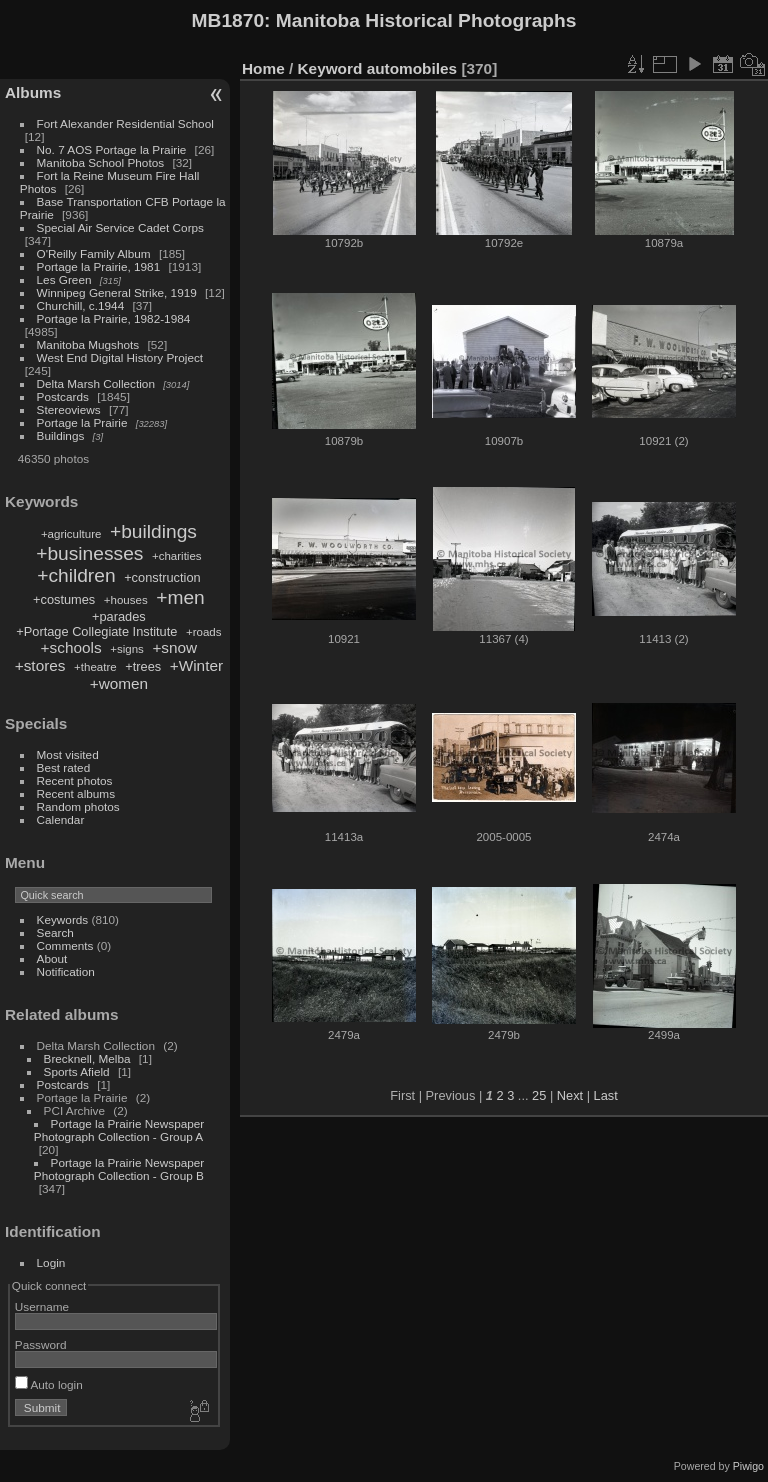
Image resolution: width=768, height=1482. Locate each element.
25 (539, 1095)
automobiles (412, 68)
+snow (174, 647)
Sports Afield (77, 1071)
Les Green (64, 279)
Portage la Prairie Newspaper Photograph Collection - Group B (119, 1169)
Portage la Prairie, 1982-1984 (114, 318)
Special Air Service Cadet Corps (120, 227)
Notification (66, 971)
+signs (127, 649)
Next (570, 1095)
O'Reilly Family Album (94, 253)
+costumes (64, 599)
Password (41, 1344)
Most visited (68, 754)
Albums (33, 92)
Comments (65, 945)
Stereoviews (69, 409)
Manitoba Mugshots (88, 344)
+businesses (89, 553)
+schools (71, 647)
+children (76, 575)
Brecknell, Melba (87, 1058)
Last (606, 1095)
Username (42, 1306)
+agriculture (71, 534)
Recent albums (76, 793)
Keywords (63, 919)
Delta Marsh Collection (96, 383)
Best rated (64, 767)
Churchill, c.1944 (81, 305)
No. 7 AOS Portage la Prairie (112, 149)
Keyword (330, 68)
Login (51, 1262)
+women (119, 683)
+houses (126, 600)
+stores (40, 665)
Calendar (61, 819)
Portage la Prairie (82, 422)
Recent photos (75, 780)
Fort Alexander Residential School (125, 123)
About (52, 958)
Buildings (61, 435)
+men (180, 597)
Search (55, 932)
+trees (143, 666)
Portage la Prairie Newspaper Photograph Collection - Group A (119, 1130)
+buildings (153, 531)
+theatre (95, 667)
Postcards (63, 396)
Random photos (78, 806)
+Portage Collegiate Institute (96, 631)
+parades (119, 616)
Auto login (49, 1384)
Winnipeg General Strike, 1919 (117, 292)
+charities (177, 556)
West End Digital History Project (120, 357)
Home (263, 68)
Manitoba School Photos (101, 162)
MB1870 (228, 20)
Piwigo (748, 1466)
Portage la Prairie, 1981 (99, 266)
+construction (162, 577)
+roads (204, 632)
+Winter (196, 665)
